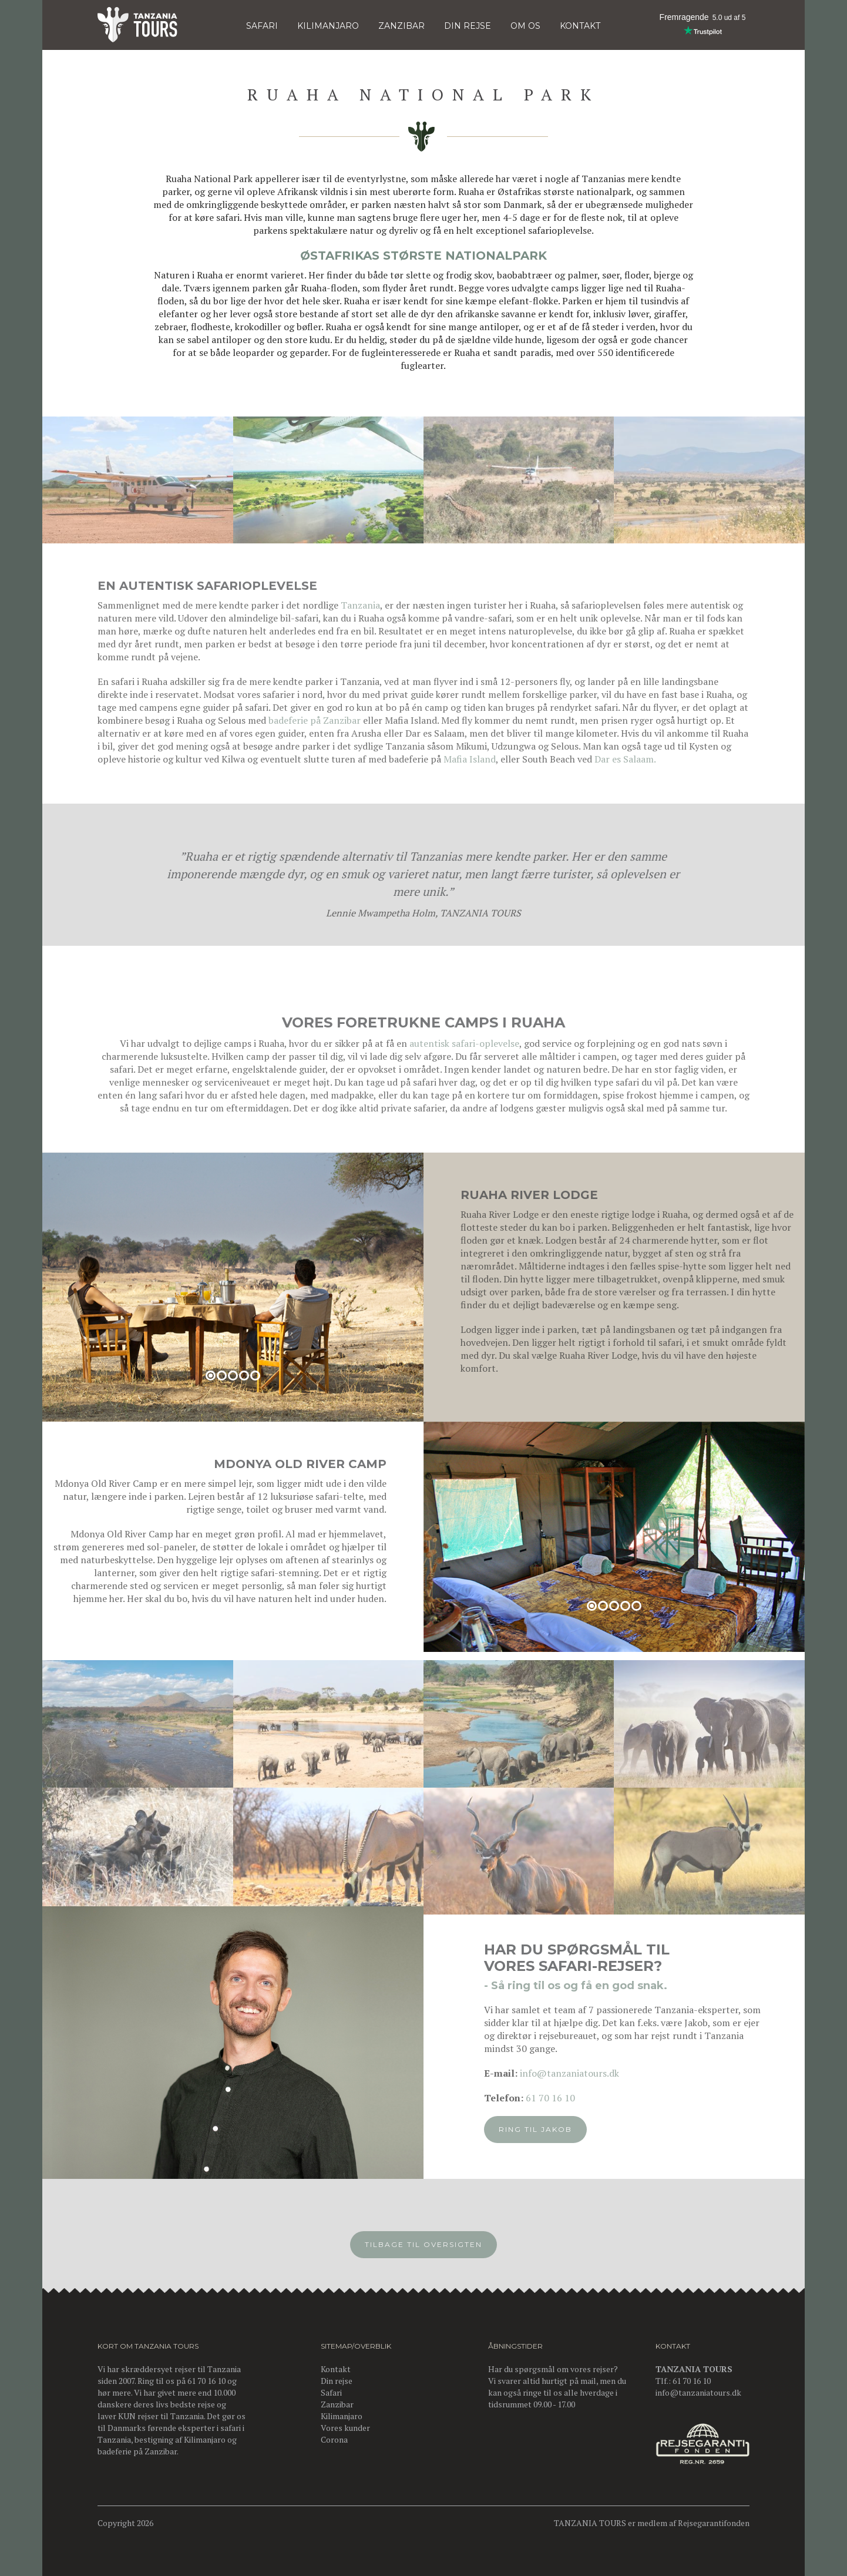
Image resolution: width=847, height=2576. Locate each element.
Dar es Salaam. (625, 774)
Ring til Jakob (560, 2129)
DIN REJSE (467, 26)
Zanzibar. (161, 2451)
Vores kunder (345, 2427)
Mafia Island (469, 774)
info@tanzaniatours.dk (594, 2073)
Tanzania (360, 620)
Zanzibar (401, 26)
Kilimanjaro (205, 2439)
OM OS (525, 26)
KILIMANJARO (328, 26)
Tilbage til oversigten (423, 2259)
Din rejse (336, 2380)
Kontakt (336, 2369)
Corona (334, 2439)
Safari (262, 26)
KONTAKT (580, 26)
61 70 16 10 (575, 2097)
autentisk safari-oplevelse (464, 1058)
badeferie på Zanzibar (314, 735)
